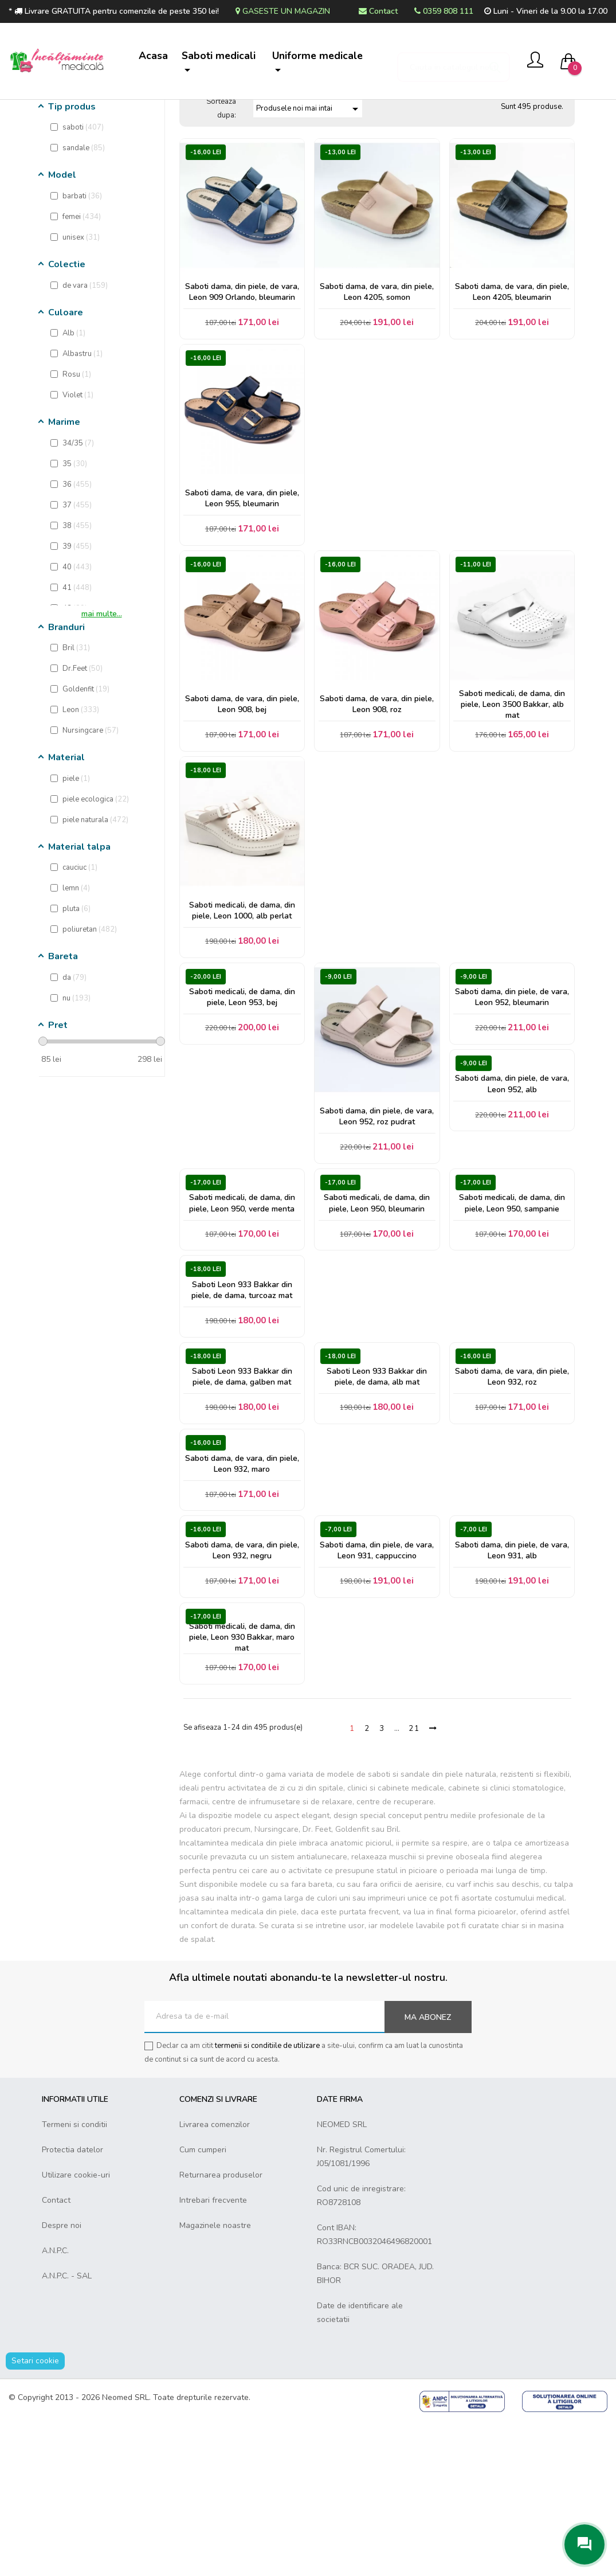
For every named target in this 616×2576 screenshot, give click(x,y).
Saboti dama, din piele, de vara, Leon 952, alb (512, 1200)
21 (414, 1883)
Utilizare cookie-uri (76, 2329)
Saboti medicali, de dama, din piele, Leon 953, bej (242, 1106)
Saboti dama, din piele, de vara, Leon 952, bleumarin (512, 1106)
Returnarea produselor (220, 2329)
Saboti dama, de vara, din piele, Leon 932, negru (242, 1693)
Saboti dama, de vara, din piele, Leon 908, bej (242, 800)
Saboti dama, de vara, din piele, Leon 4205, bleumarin (512, 374)
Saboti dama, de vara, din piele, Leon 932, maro (242, 1600)
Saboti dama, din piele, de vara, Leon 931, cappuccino (376, 1693)
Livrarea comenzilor (214, 2279)
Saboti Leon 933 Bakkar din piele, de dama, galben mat (242, 1506)
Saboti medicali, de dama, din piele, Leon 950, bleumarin (377, 1319)
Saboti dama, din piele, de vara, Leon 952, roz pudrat (377, 1226)
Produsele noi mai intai (309, 189)
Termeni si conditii (74, 2279)
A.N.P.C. (55, 2405)
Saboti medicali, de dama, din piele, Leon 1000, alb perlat (242, 1012)
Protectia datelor (72, 2304)
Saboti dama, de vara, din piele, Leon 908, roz (377, 800)
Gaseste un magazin (283, 11)
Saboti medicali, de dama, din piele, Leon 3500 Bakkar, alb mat (512, 799)
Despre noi (61, 2380)
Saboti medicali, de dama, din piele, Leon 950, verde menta (242, 1319)
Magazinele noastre (215, 2380)
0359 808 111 (443, 11)
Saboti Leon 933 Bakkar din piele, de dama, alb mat (377, 1506)
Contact (378, 11)
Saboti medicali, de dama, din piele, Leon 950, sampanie (512, 1319)
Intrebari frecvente (213, 2355)
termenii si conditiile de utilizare (267, 2200)
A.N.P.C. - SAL (67, 2430)
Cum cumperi (202, 2304)
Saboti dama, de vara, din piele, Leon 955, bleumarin (242, 587)
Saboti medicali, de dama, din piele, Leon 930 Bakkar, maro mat (242, 1786)
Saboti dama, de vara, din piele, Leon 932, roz (512, 1506)
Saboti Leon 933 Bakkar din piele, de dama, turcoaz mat (241, 1413)
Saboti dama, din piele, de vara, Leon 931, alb (512, 1693)
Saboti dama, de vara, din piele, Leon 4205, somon (377, 374)
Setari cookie (35, 2515)
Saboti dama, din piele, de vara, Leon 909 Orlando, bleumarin (242, 374)
